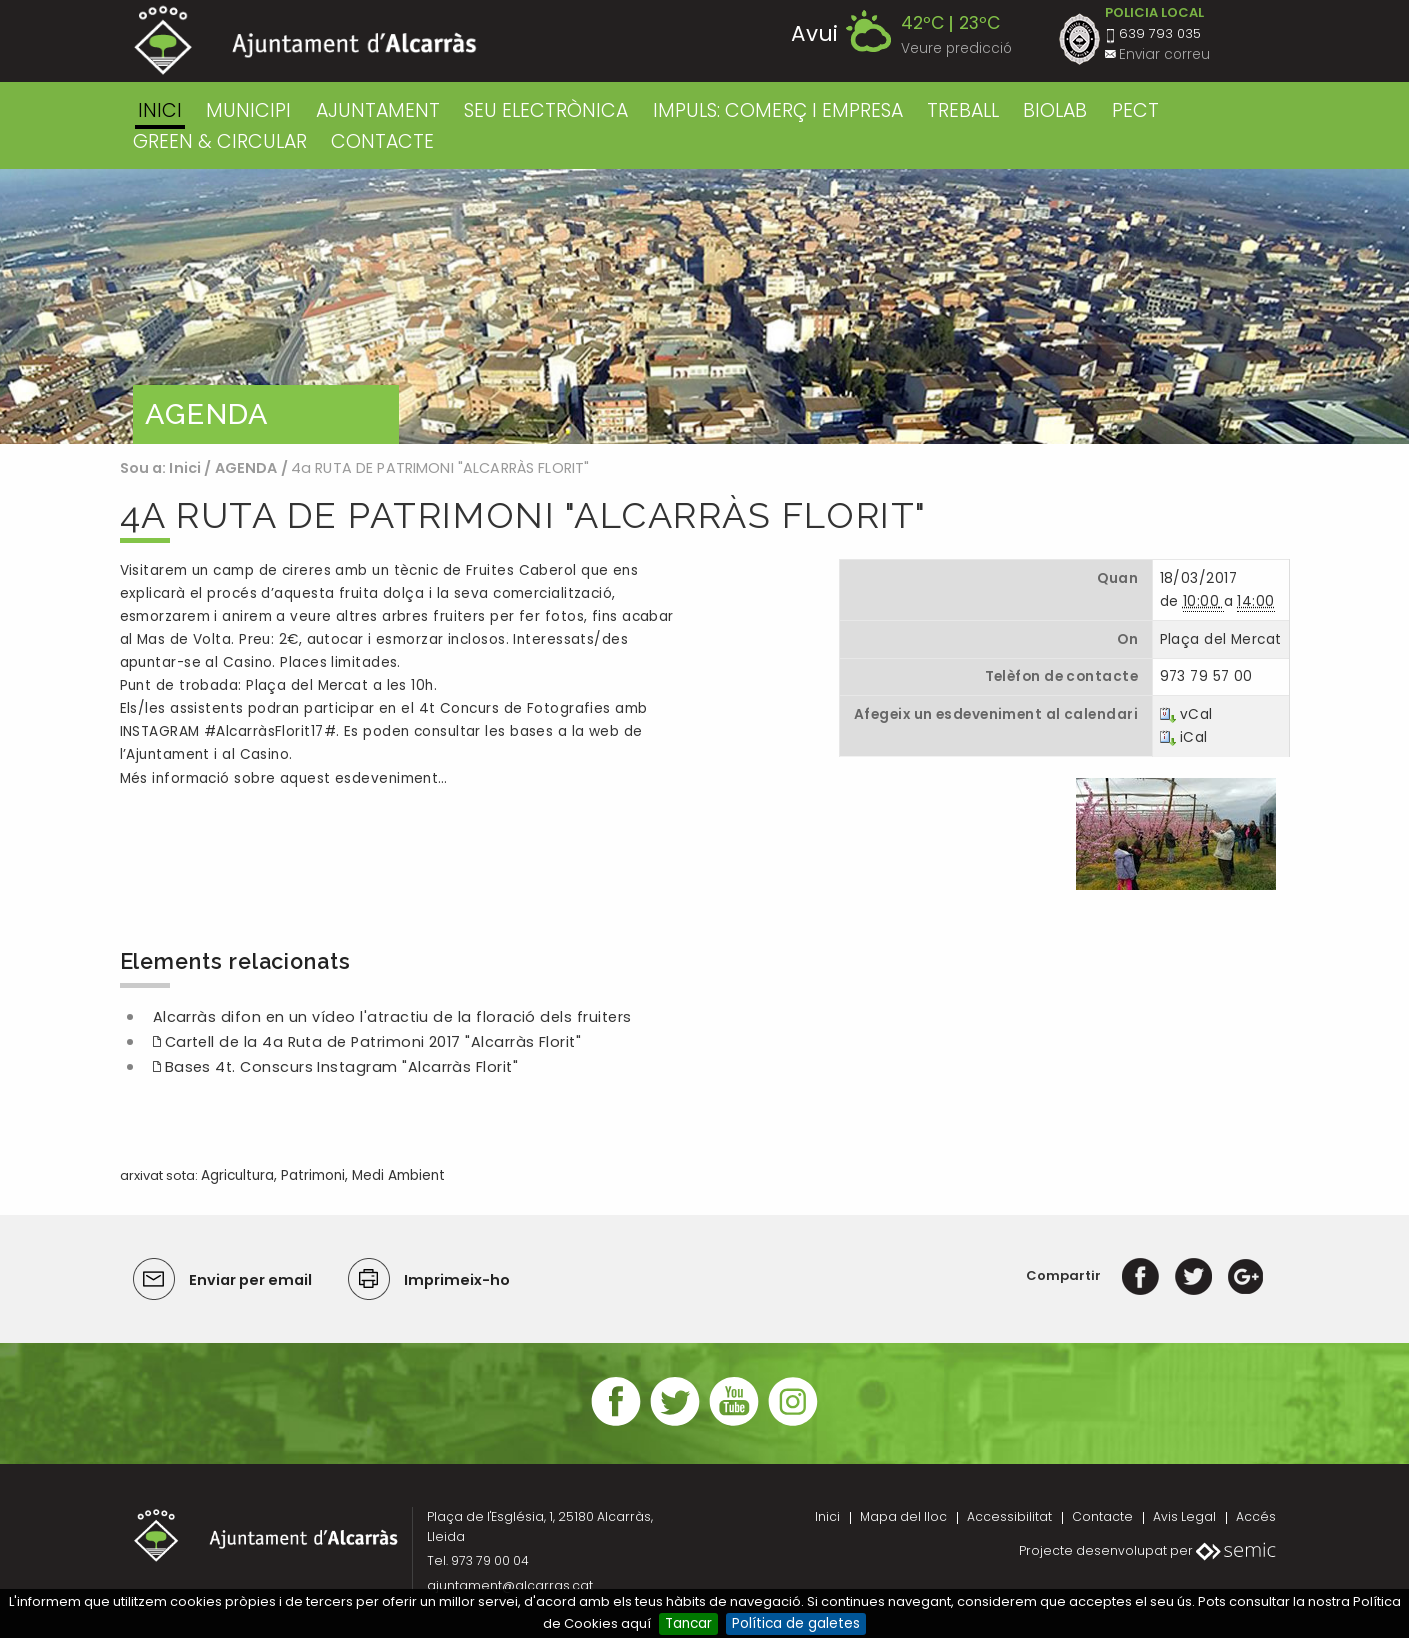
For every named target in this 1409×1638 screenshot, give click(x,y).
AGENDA (246, 468)
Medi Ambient (398, 1175)
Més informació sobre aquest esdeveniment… (284, 778)
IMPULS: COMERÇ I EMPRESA (778, 110)
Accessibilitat (1009, 1516)
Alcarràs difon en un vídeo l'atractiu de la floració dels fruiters (392, 1017)
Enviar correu (1164, 54)
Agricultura (237, 1175)
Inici (160, 110)
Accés (1256, 1516)
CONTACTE (382, 141)
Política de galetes (796, 1623)
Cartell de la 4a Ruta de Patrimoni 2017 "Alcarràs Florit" (373, 1042)
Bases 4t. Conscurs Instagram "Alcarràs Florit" (342, 1067)
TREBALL (963, 110)
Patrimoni (313, 1175)
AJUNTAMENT (378, 110)
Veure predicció (956, 48)
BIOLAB (1055, 110)
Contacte (1102, 1516)
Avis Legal (1184, 1516)
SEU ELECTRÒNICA (546, 110)
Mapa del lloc (903, 1516)
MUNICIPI (248, 110)
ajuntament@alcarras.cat (510, 1585)
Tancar (688, 1623)
